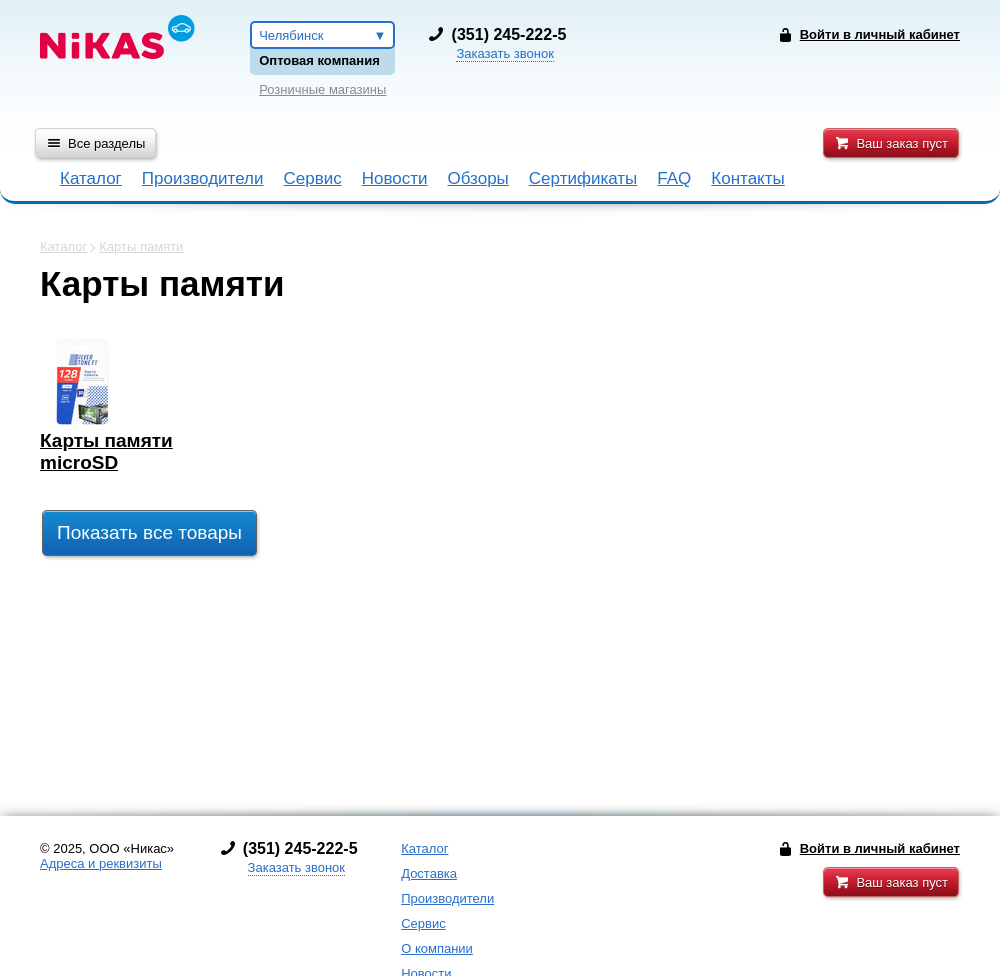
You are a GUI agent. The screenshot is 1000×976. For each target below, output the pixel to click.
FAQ (674, 178)
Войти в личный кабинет (880, 848)
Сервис (312, 178)
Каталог (91, 178)
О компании (437, 948)
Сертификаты (583, 178)
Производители (203, 178)
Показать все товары (149, 532)
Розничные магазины (322, 89)
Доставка (429, 873)
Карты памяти (141, 246)
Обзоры (478, 178)
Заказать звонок (504, 53)
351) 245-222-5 (511, 34)
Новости (395, 178)
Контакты (747, 178)
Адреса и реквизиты (101, 863)
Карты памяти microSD (106, 451)
